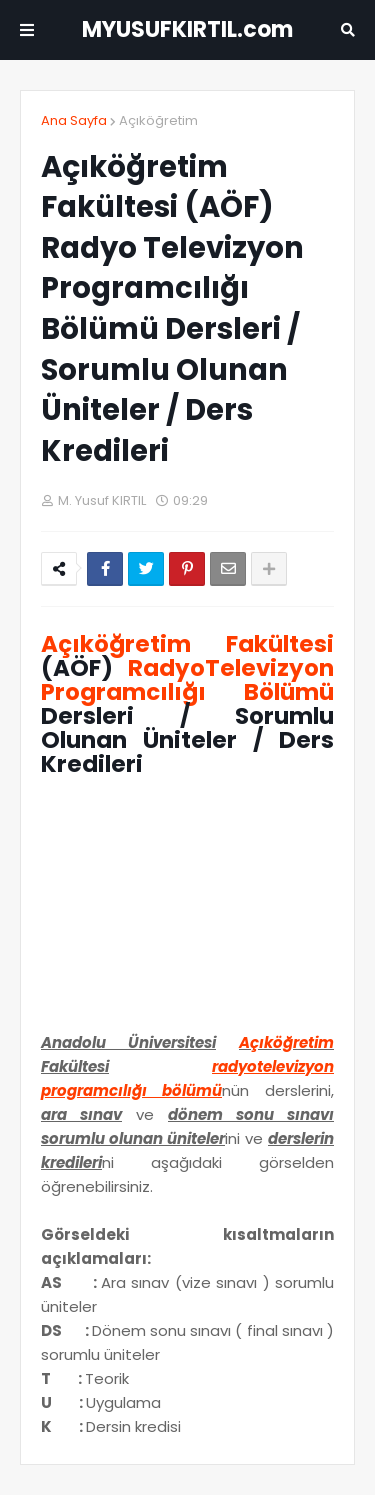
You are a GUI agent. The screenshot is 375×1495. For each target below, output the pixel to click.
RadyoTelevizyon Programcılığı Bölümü (187, 680)
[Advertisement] (187, 911)
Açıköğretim (158, 120)
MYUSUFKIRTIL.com (187, 29)
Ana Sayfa (74, 120)
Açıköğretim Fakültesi (187, 644)
